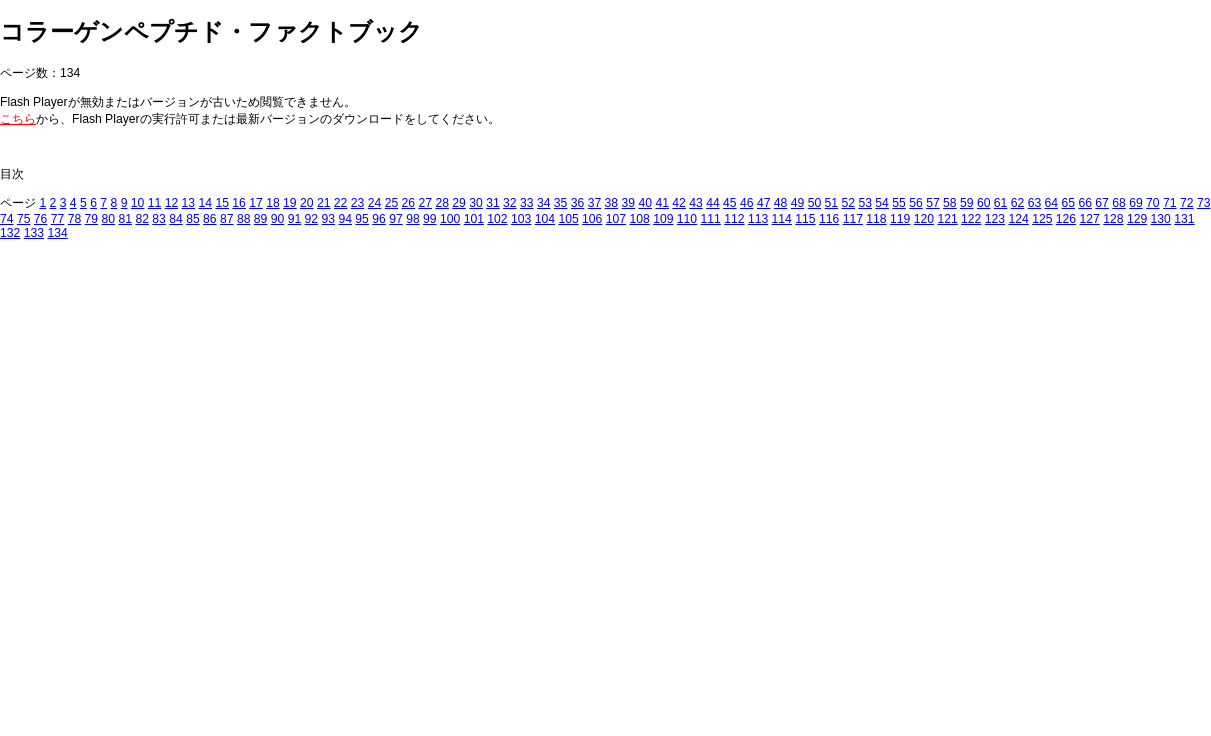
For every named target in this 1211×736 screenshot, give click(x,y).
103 (521, 219)
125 (1042, 219)
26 (409, 203)
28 (442, 203)
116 (829, 219)
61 (1001, 203)
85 (193, 219)
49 (798, 203)
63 (1035, 203)
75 (24, 219)
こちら (18, 119)
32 (510, 203)
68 (1119, 203)
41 (662, 203)
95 (362, 219)
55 (899, 203)
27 (425, 203)
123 (995, 219)
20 (307, 203)
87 (227, 219)
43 (696, 203)
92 (312, 219)
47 (764, 203)
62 (1018, 203)
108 (639, 219)
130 (1161, 219)
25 (392, 203)
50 (815, 203)
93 (329, 219)
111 (711, 219)
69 (1136, 203)
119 (900, 219)
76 (41, 219)
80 (109, 219)
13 (189, 203)
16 (239, 203)
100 (450, 219)
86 (210, 219)
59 (967, 203)
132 (10, 233)
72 (1187, 203)
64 (1052, 203)
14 (205, 203)
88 (244, 219)
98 (413, 219)
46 (747, 203)
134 (57, 233)
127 (1090, 219)
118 (876, 219)
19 (290, 203)
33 (527, 203)
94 (345, 219)
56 (916, 203)
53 (865, 203)
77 (58, 219)
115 (805, 219)
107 (616, 219)
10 (138, 203)
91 (295, 219)
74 (7, 219)
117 (853, 219)
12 (172, 203)
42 (679, 203)
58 (950, 203)
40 (645, 203)
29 (459, 203)
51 (832, 203)
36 (578, 203)
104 (545, 219)
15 (222, 203)
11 (155, 203)
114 (782, 219)
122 (971, 219)
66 (1085, 203)
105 (568, 219)
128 (1113, 219)
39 (629, 203)
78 (75, 219)
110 (687, 219)
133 (34, 233)
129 (1137, 219)
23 (358, 203)
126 (1066, 219)
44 (713, 203)
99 (430, 219)
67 (1102, 203)
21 (324, 203)
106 (592, 219)
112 (734, 219)
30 (476, 203)
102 (497, 219)
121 (947, 219)
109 (663, 219)
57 (933, 203)
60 (984, 203)
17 (256, 203)
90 (278, 219)
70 (1153, 203)
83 (159, 219)
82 (142, 219)
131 (1184, 219)
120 (924, 219)
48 (781, 203)
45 (730, 203)
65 (1069, 203)
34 (544, 203)
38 (612, 203)
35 (561, 203)
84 (176, 219)
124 (1018, 219)
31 (493, 203)
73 (1204, 203)
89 (261, 219)
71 (1170, 203)
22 (341, 203)
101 (474, 219)
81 (125, 219)
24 (375, 203)
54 (882, 203)
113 (758, 219)
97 (396, 219)
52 (849, 203)
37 (595, 203)
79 (92, 219)
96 (379, 219)
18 (273, 203)
